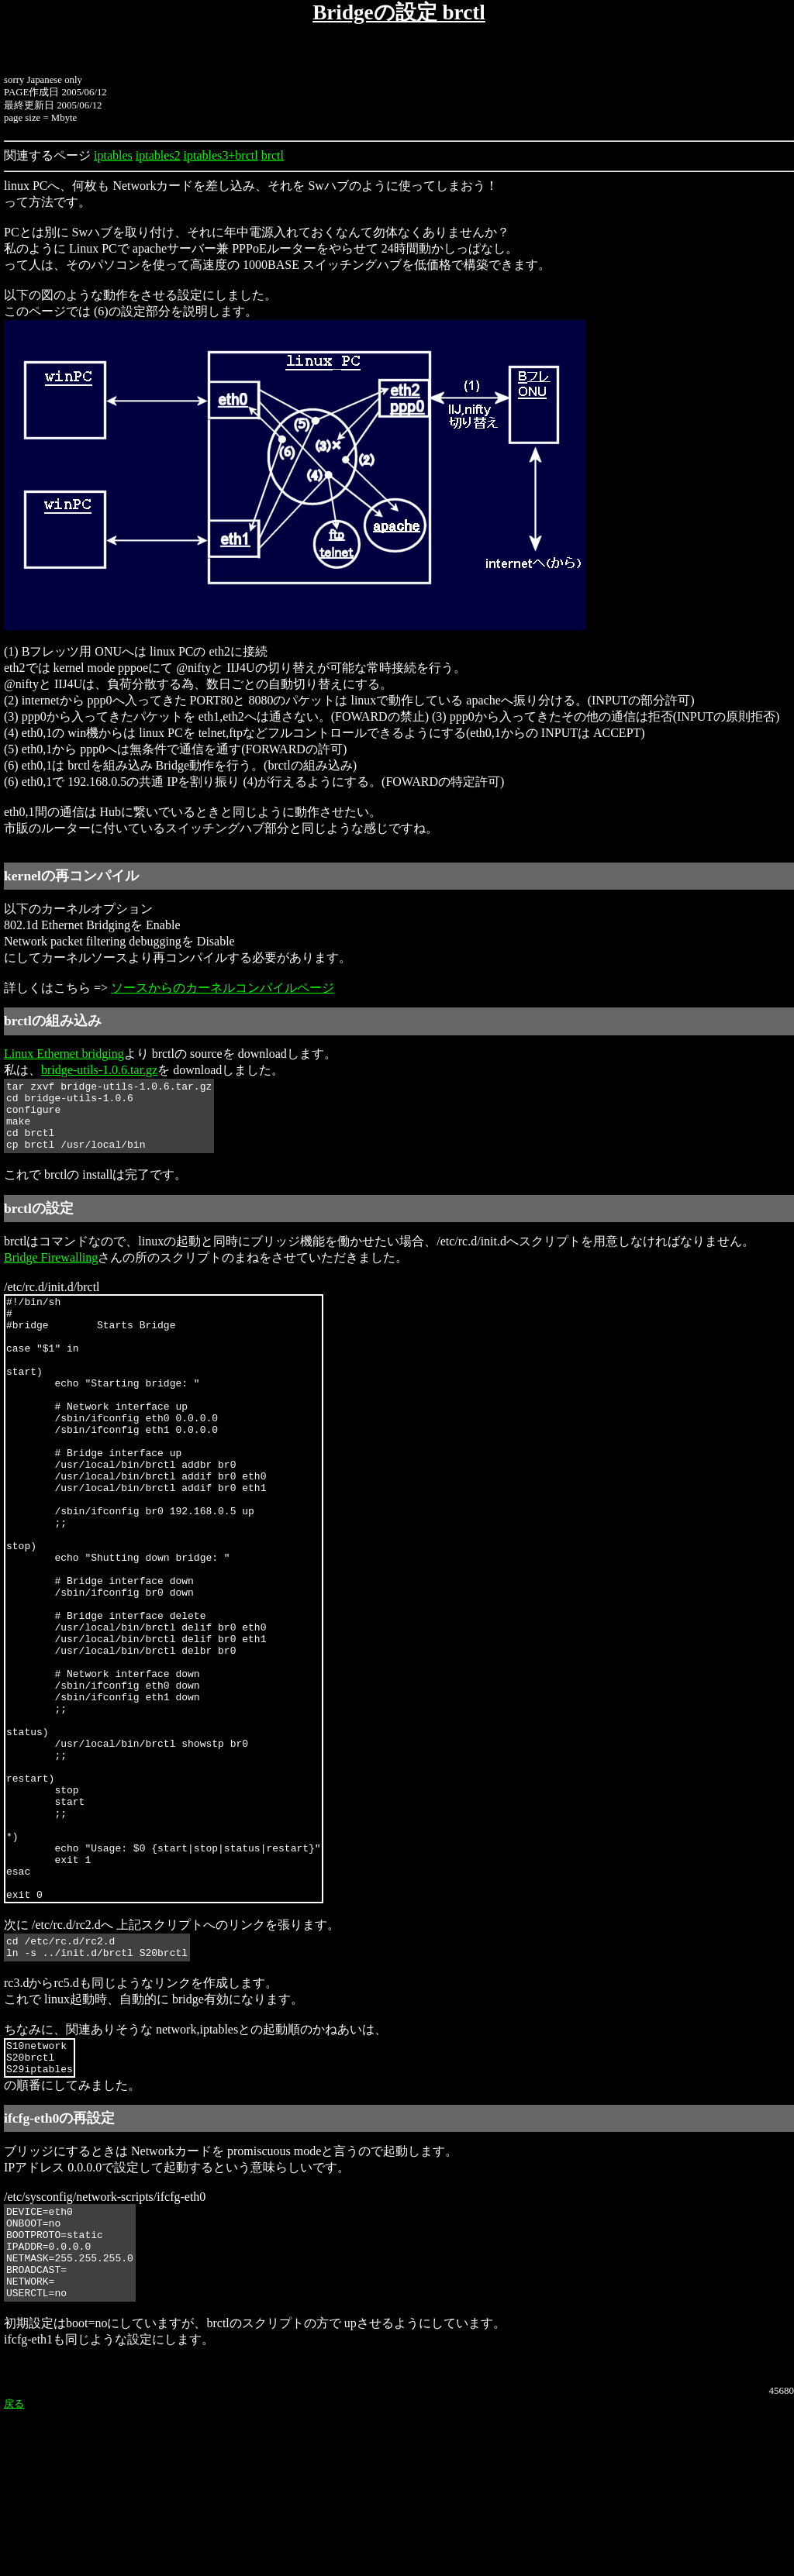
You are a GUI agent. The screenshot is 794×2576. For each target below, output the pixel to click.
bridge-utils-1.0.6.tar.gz (99, 1069)
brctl (272, 155)
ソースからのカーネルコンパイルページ (222, 987)
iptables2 (158, 155)
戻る (14, 2568)
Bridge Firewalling (51, 1271)
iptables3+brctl (221, 155)
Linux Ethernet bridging (64, 1053)
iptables (113, 155)
